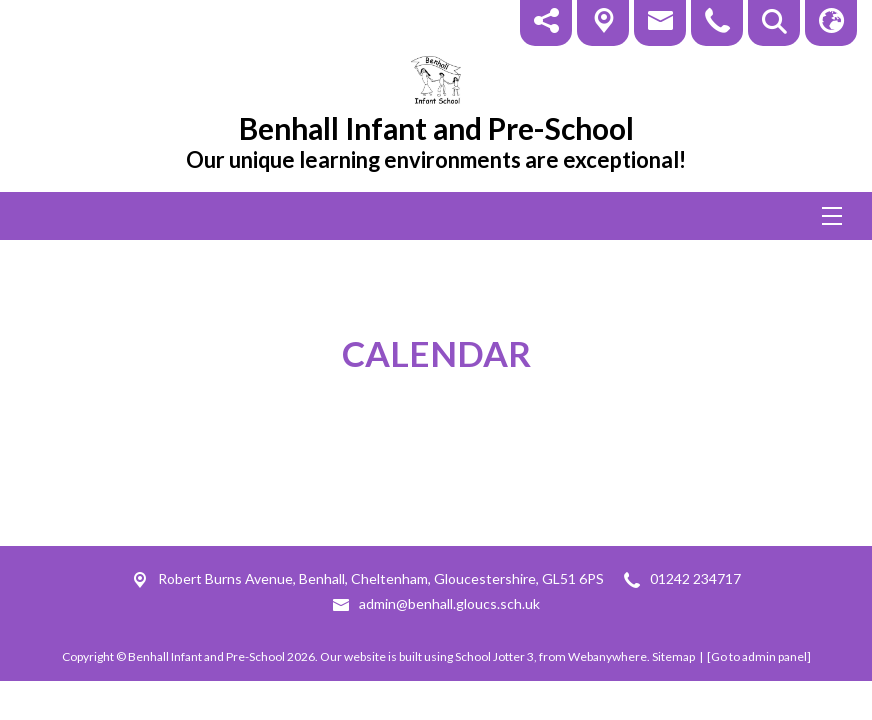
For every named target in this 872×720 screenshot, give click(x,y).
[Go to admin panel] (759, 656)
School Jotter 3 (494, 656)
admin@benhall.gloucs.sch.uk (449, 603)
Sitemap (673, 656)
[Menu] (436, 216)
